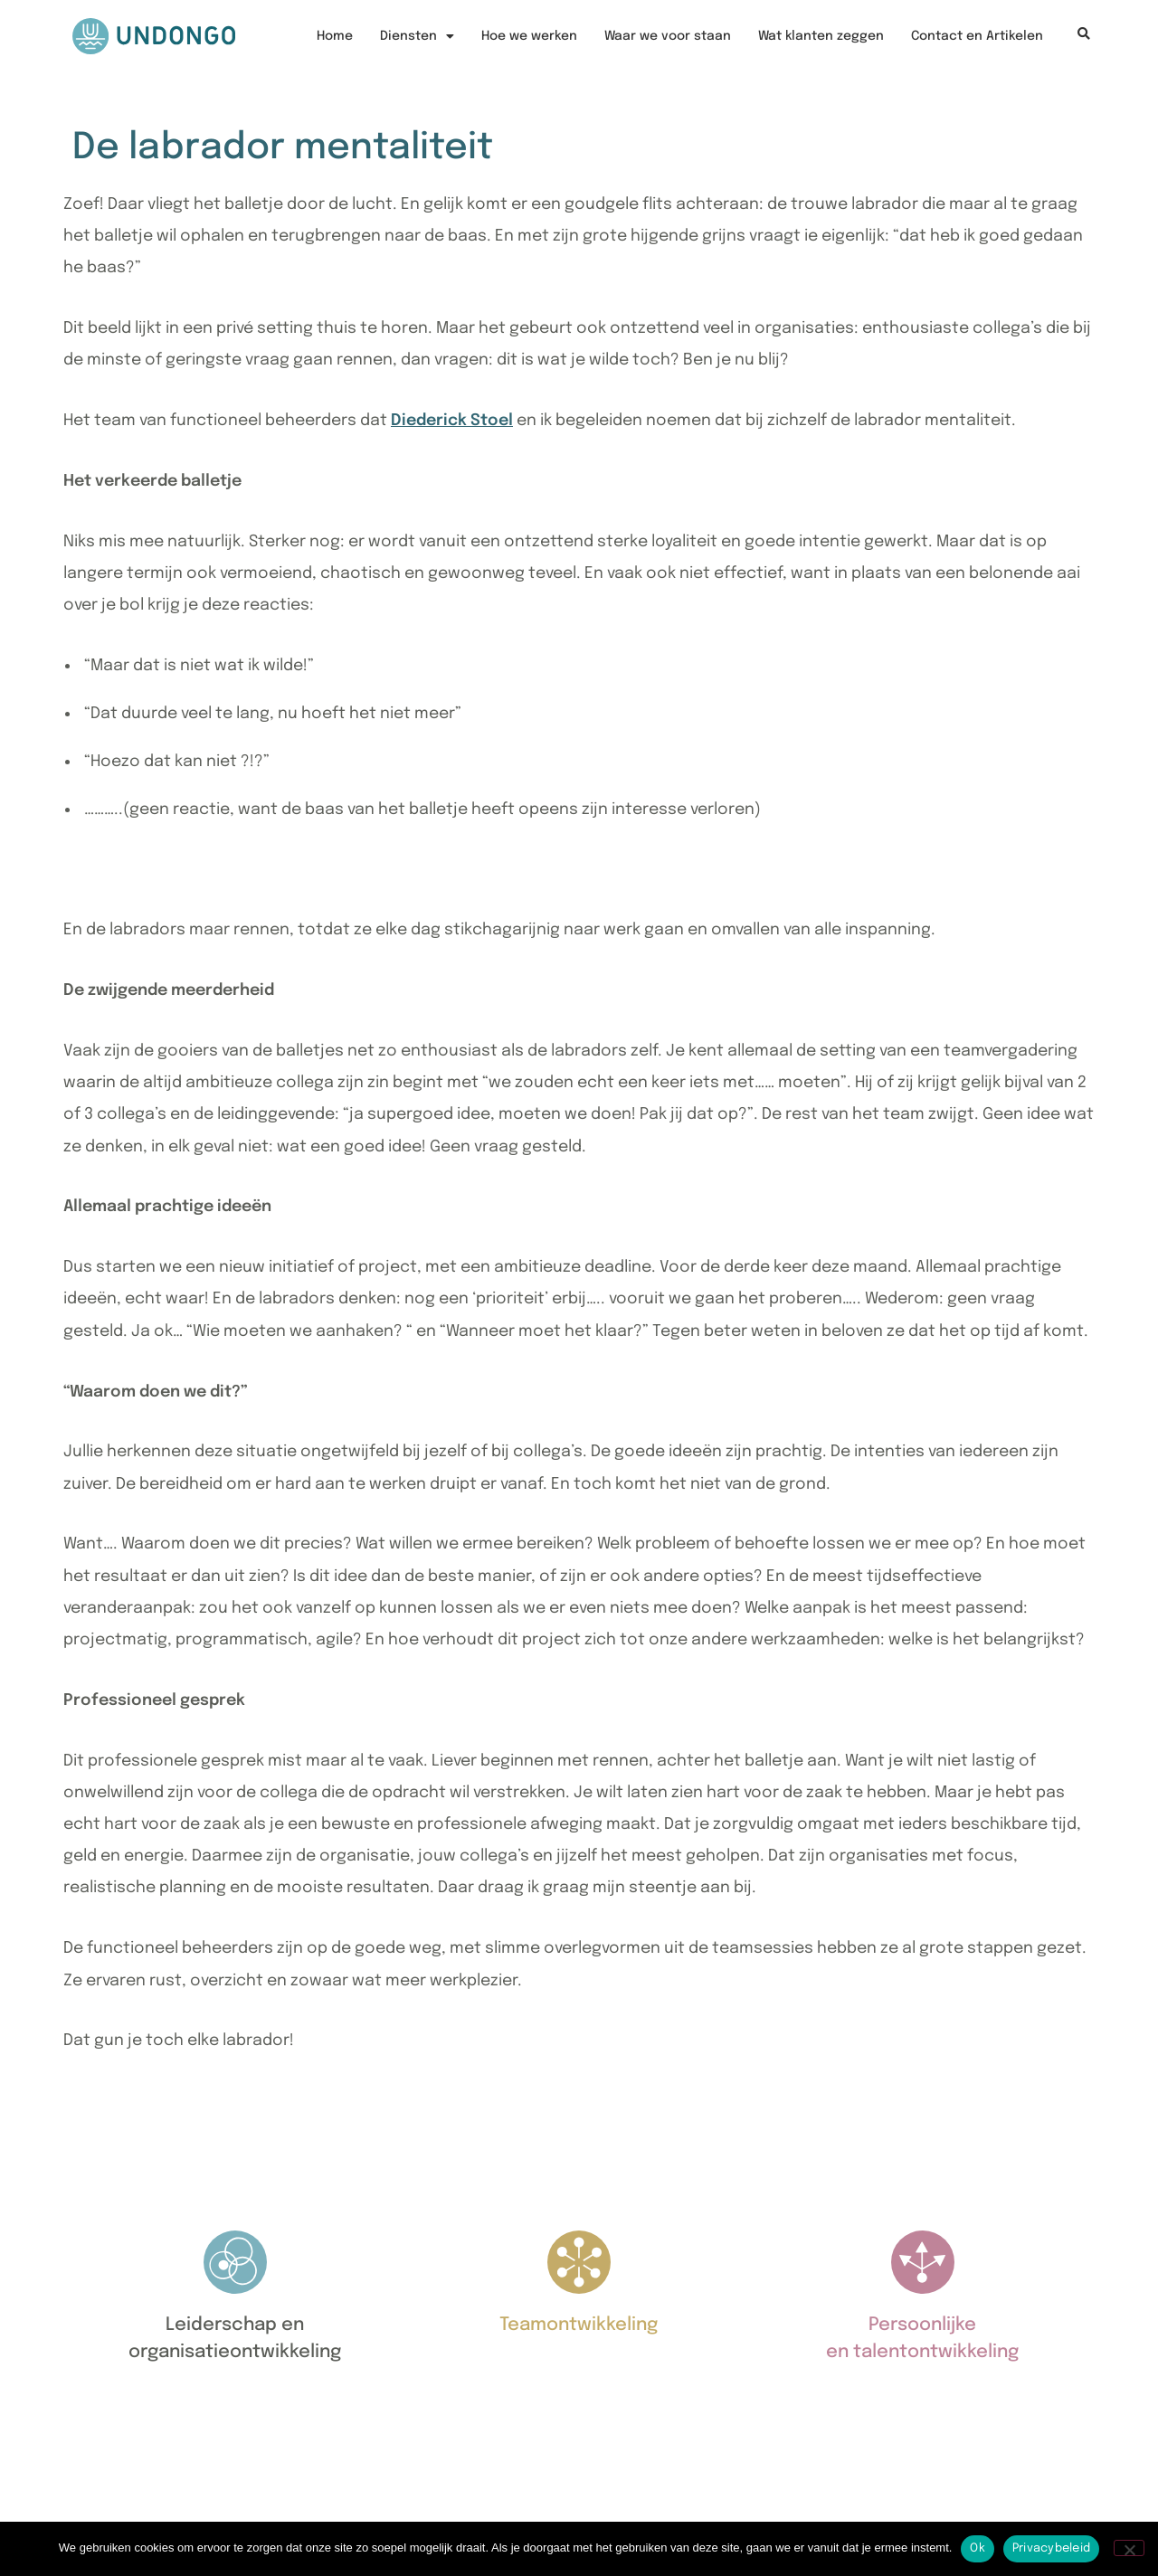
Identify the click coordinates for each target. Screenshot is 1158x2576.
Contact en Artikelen (977, 36)
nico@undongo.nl (147, 2497)
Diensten (417, 36)
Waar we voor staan (667, 36)
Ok (977, 2548)
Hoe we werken (529, 36)
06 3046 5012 (127, 2469)
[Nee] (1129, 2548)
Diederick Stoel (452, 420)
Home (335, 36)
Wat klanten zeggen (821, 36)
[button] (1083, 35)
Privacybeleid (1051, 2548)
